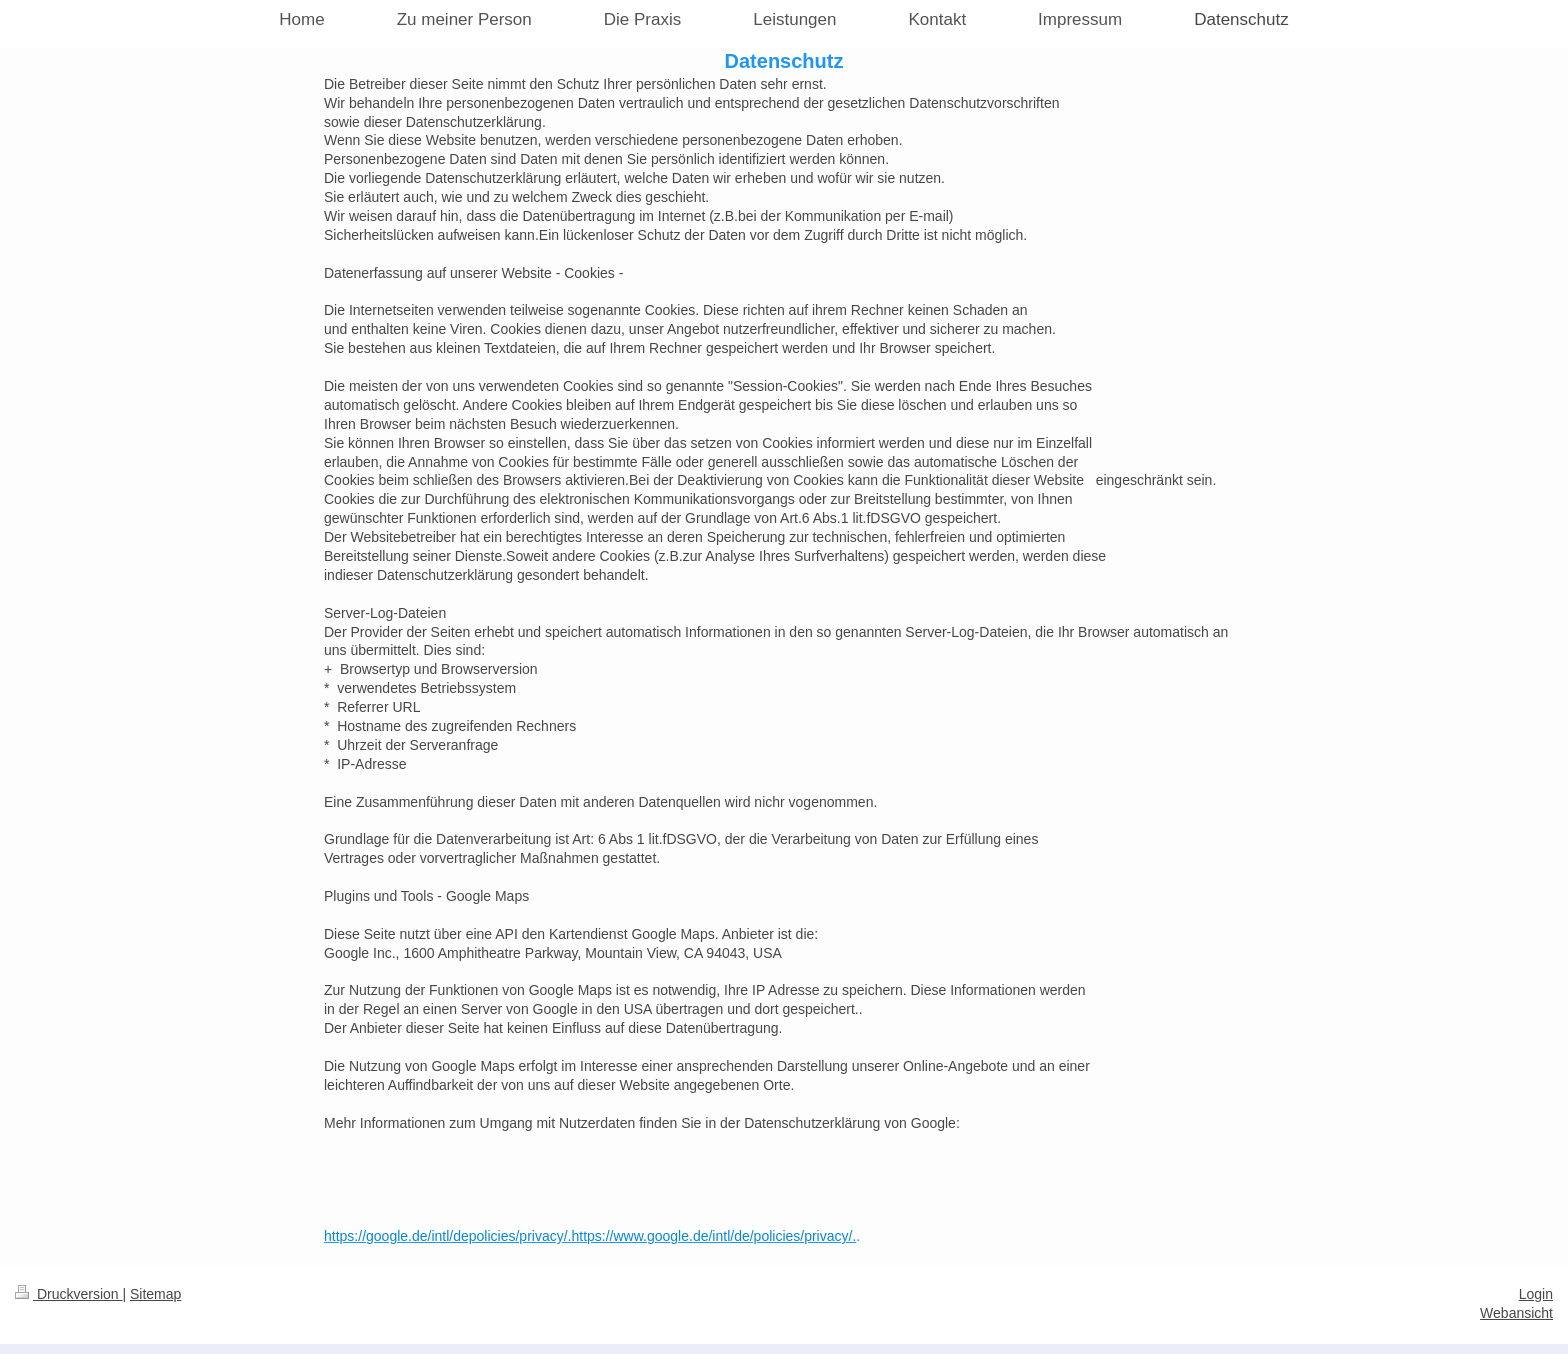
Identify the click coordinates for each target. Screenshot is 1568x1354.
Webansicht (1516, 1313)
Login (1536, 1294)
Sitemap (155, 1294)
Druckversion (68, 1294)
